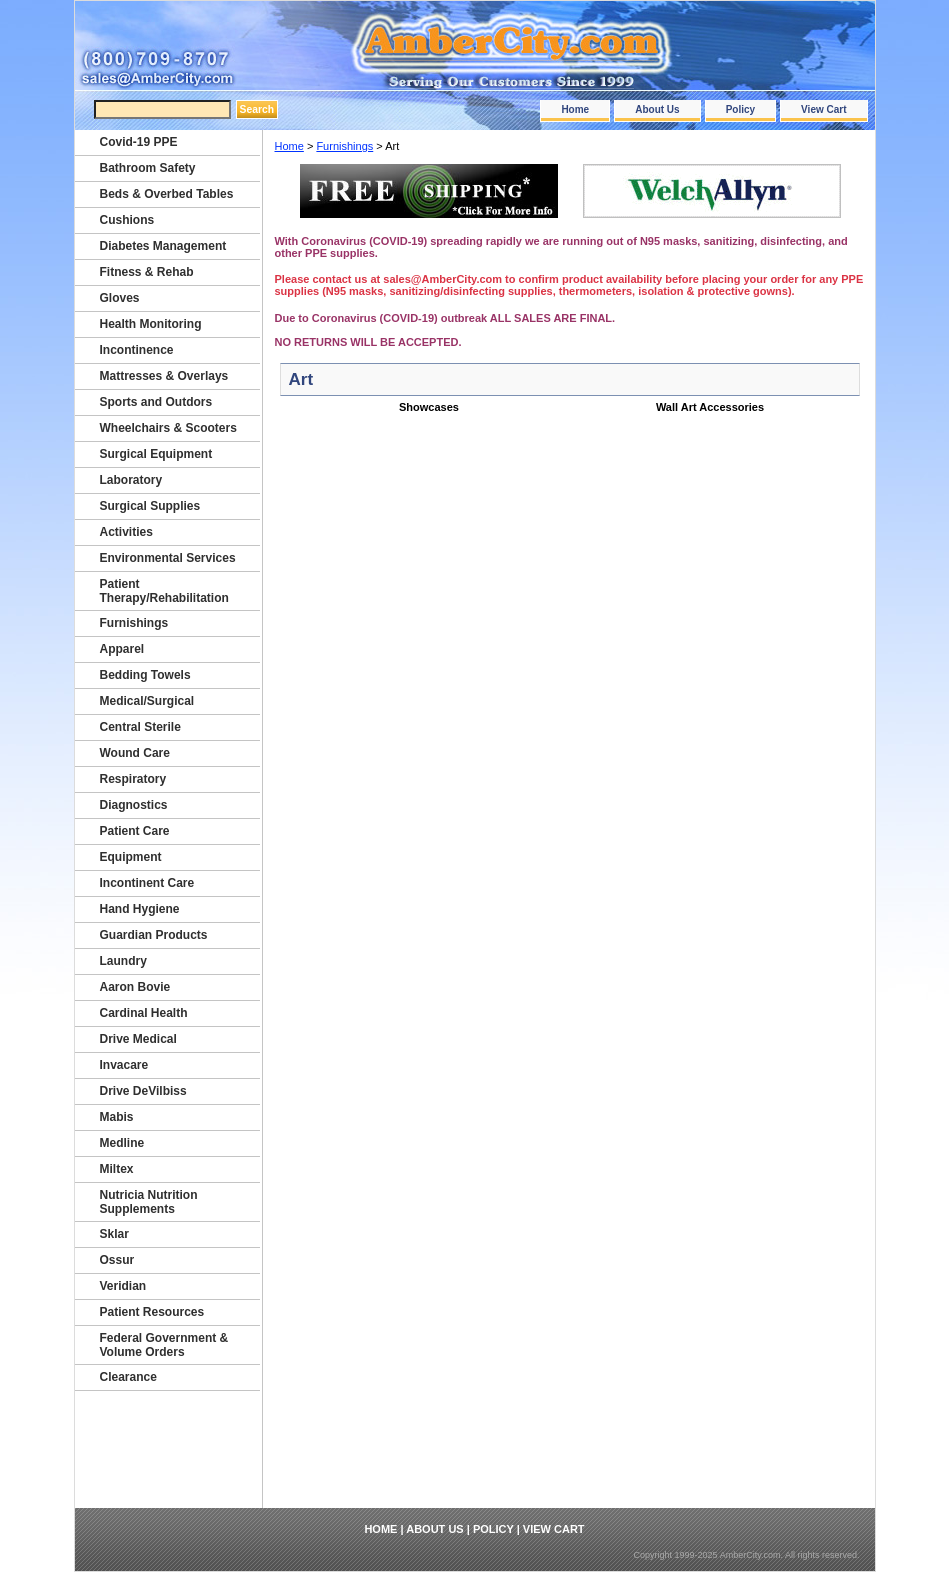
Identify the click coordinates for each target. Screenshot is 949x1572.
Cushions (127, 220)
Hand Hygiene (140, 909)
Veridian (123, 1286)
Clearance (128, 1377)
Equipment (131, 857)
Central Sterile (140, 727)
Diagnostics (134, 805)
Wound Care (135, 753)
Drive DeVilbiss (143, 1091)
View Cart (823, 109)
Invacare (124, 1065)
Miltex (117, 1169)
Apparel (122, 649)
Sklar (114, 1234)
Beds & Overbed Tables (167, 194)
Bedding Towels (145, 675)
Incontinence (137, 350)
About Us (657, 109)
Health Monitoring (151, 324)
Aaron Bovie (135, 987)
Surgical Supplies (150, 506)
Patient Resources (152, 1312)
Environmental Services (168, 558)
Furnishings (344, 146)
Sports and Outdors (156, 402)
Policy (740, 109)
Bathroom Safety (148, 168)
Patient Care (135, 831)
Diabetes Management (163, 246)
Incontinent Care (147, 883)
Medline (122, 1143)
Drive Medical (138, 1039)
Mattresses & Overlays (164, 376)
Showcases (429, 407)
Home (575, 109)
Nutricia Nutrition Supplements (149, 1202)
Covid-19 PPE (139, 142)
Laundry (123, 961)
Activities (126, 532)
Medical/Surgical (147, 701)
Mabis (117, 1117)
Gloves (120, 298)
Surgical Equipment (156, 454)
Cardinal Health (144, 1013)
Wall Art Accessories (710, 407)
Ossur (117, 1260)
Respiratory (133, 779)
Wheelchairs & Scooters (168, 428)
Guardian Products (154, 935)
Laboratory (131, 480)
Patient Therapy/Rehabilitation (164, 591)
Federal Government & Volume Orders (164, 1345)
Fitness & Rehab (147, 272)
